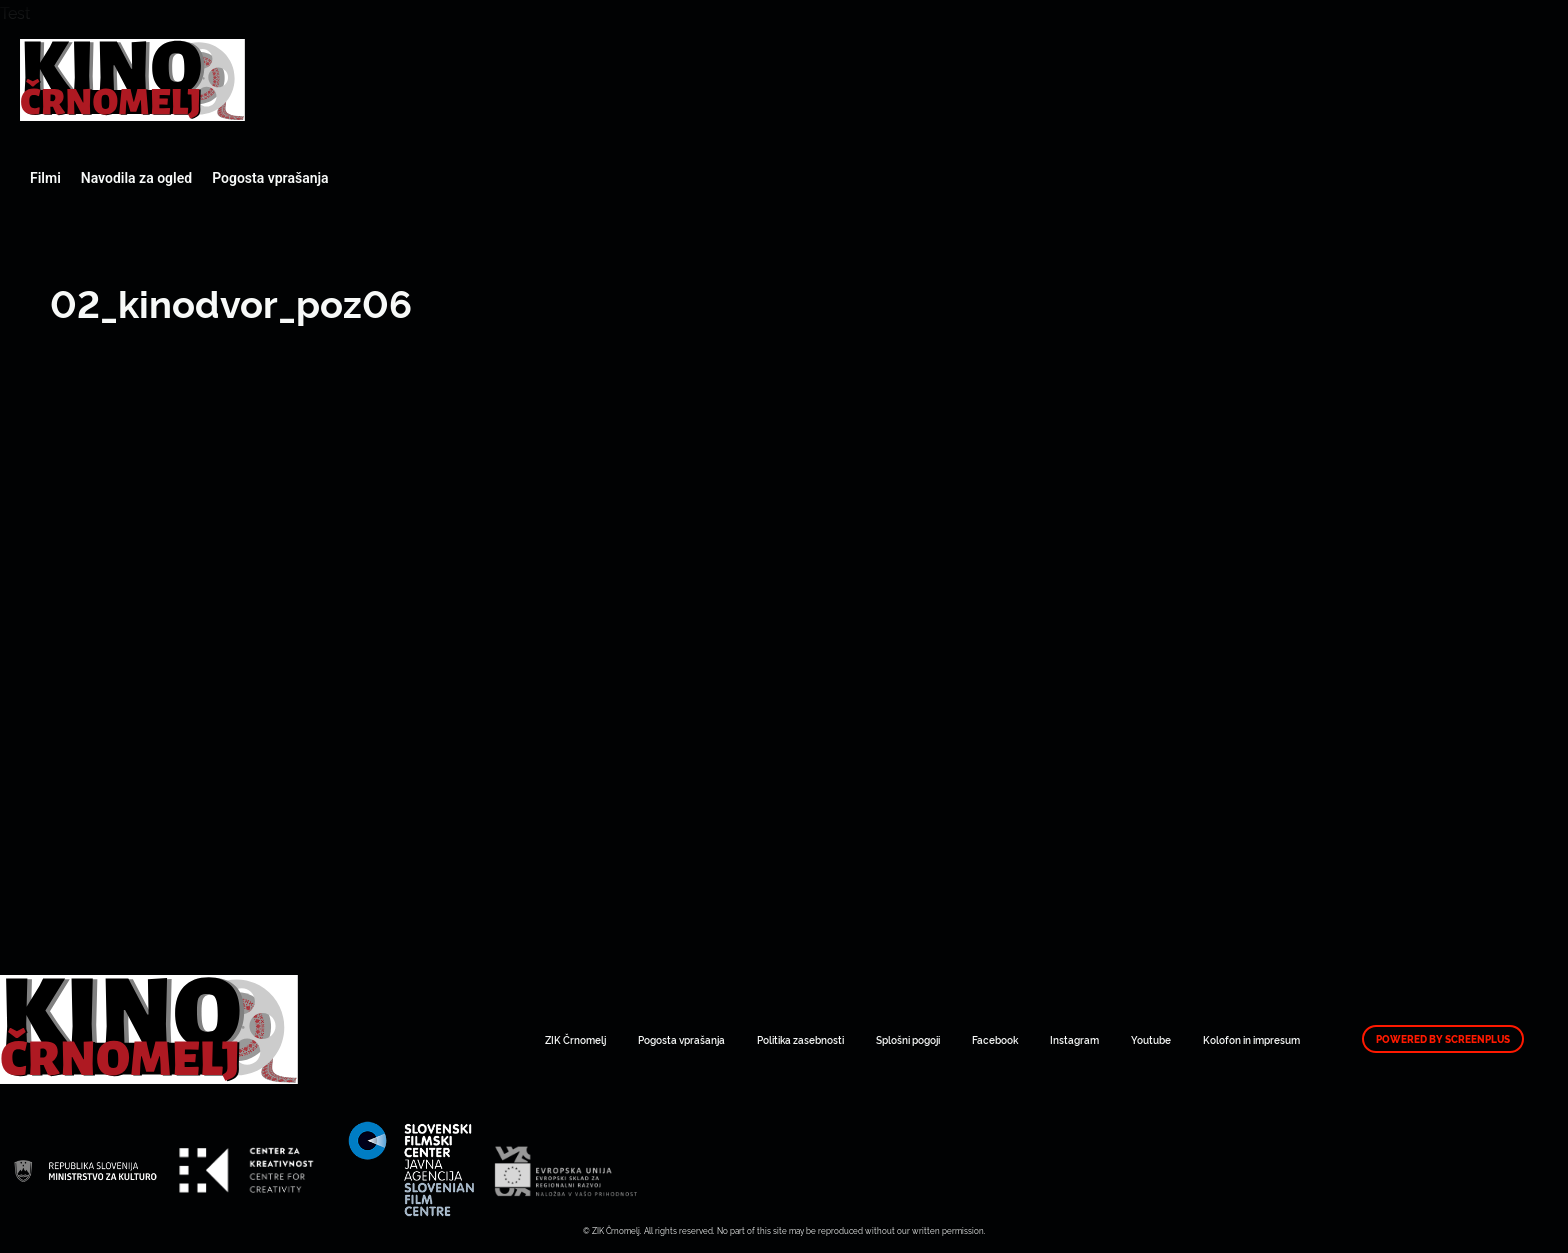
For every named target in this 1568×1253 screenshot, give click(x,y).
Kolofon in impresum (1251, 1039)
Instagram (1074, 1039)
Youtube (1151, 1039)
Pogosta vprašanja (270, 178)
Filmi (45, 178)
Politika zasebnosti (800, 1039)
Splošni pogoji (908, 1039)
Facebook (995, 1039)
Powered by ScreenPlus (1443, 1039)
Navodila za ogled (136, 178)
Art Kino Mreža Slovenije (132, 80)
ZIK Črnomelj (575, 1039)
